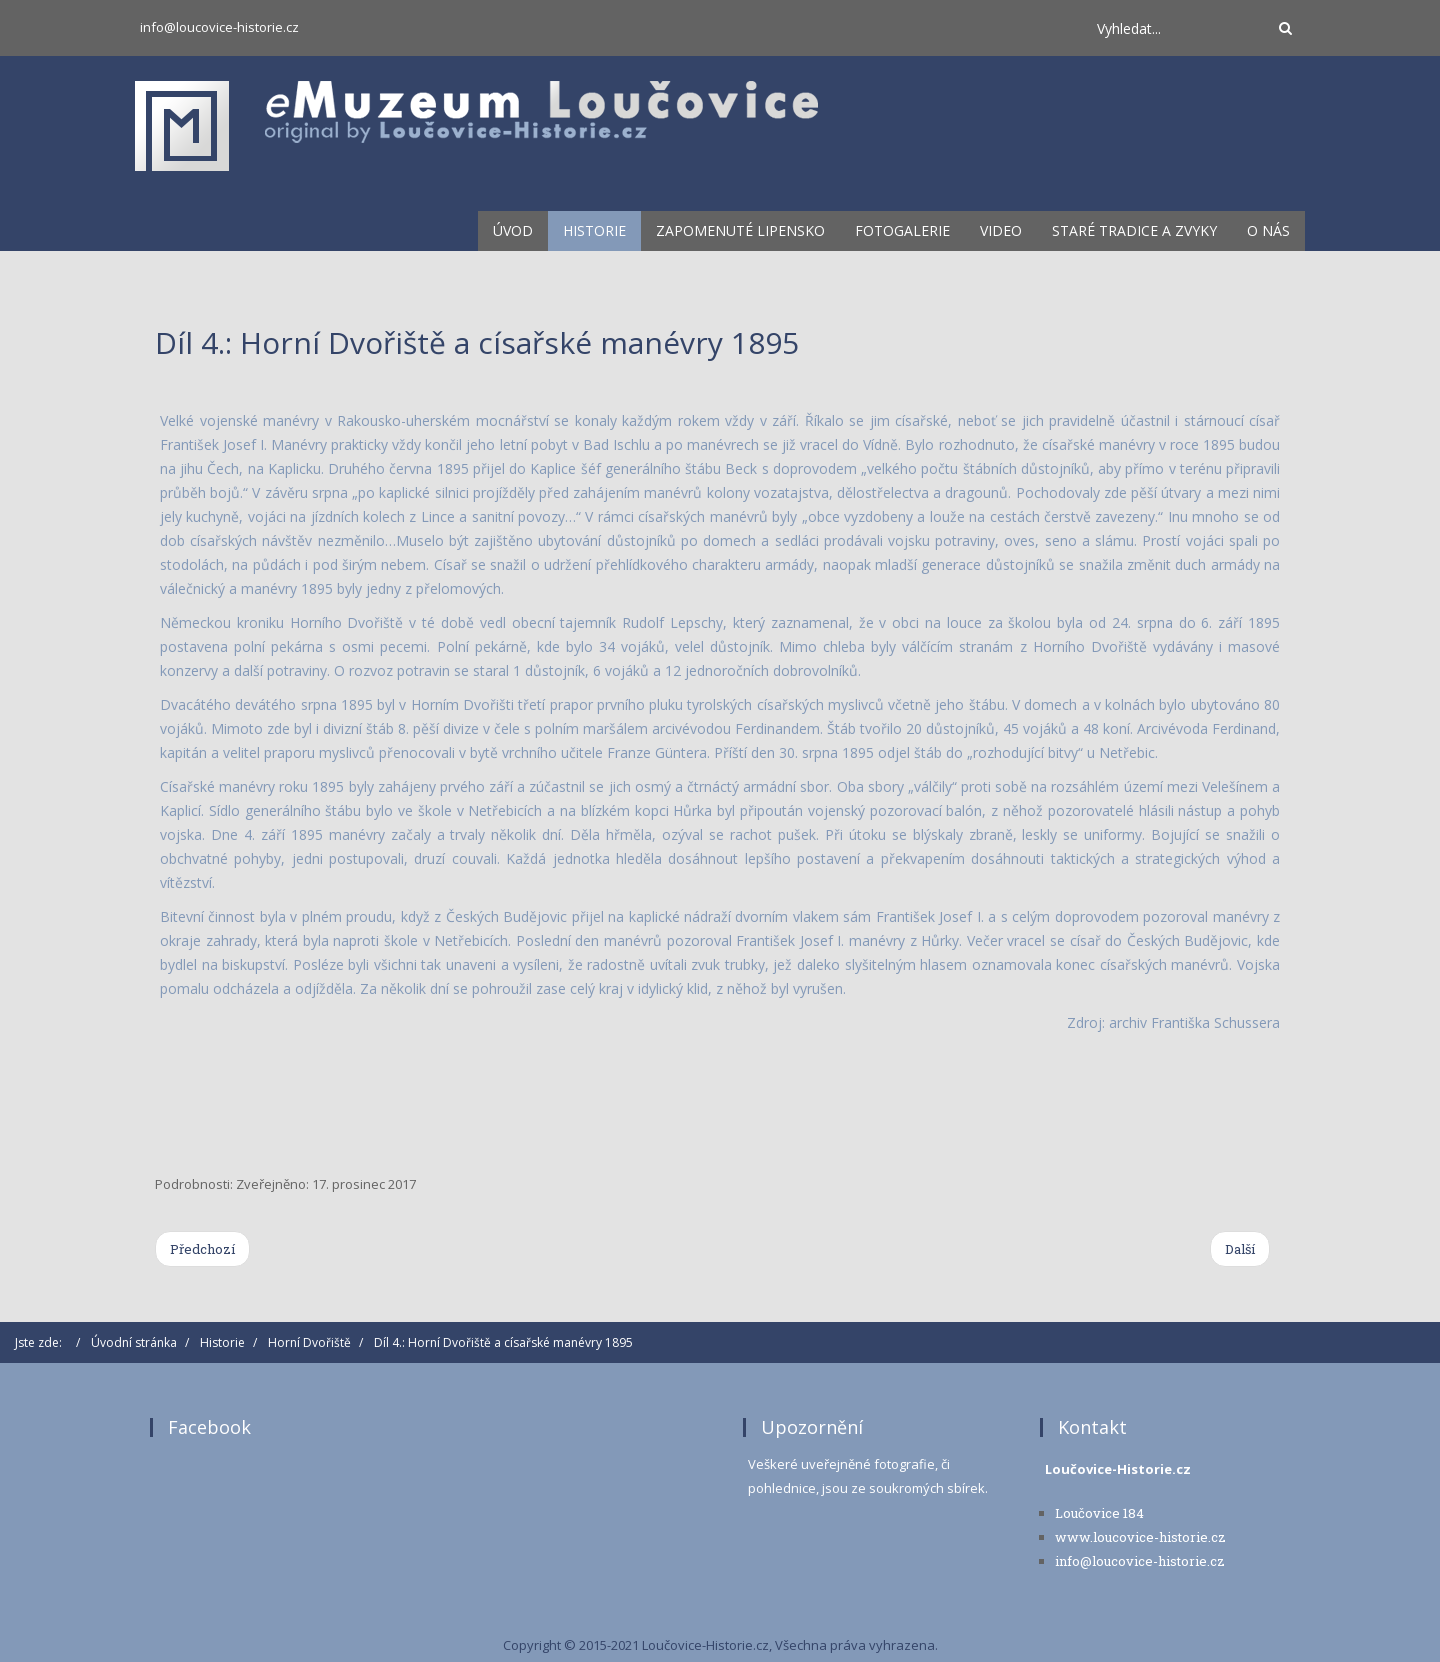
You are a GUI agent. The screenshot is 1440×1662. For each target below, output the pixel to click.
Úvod (513, 230)
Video (1001, 230)
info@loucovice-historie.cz (219, 27)
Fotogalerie (902, 230)
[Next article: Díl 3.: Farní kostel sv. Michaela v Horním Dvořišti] (1240, 1249)
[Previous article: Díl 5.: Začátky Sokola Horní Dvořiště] (202, 1249)
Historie (594, 230)
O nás (1268, 230)
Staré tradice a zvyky (1134, 230)
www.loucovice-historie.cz (1140, 1537)
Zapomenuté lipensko (740, 230)
